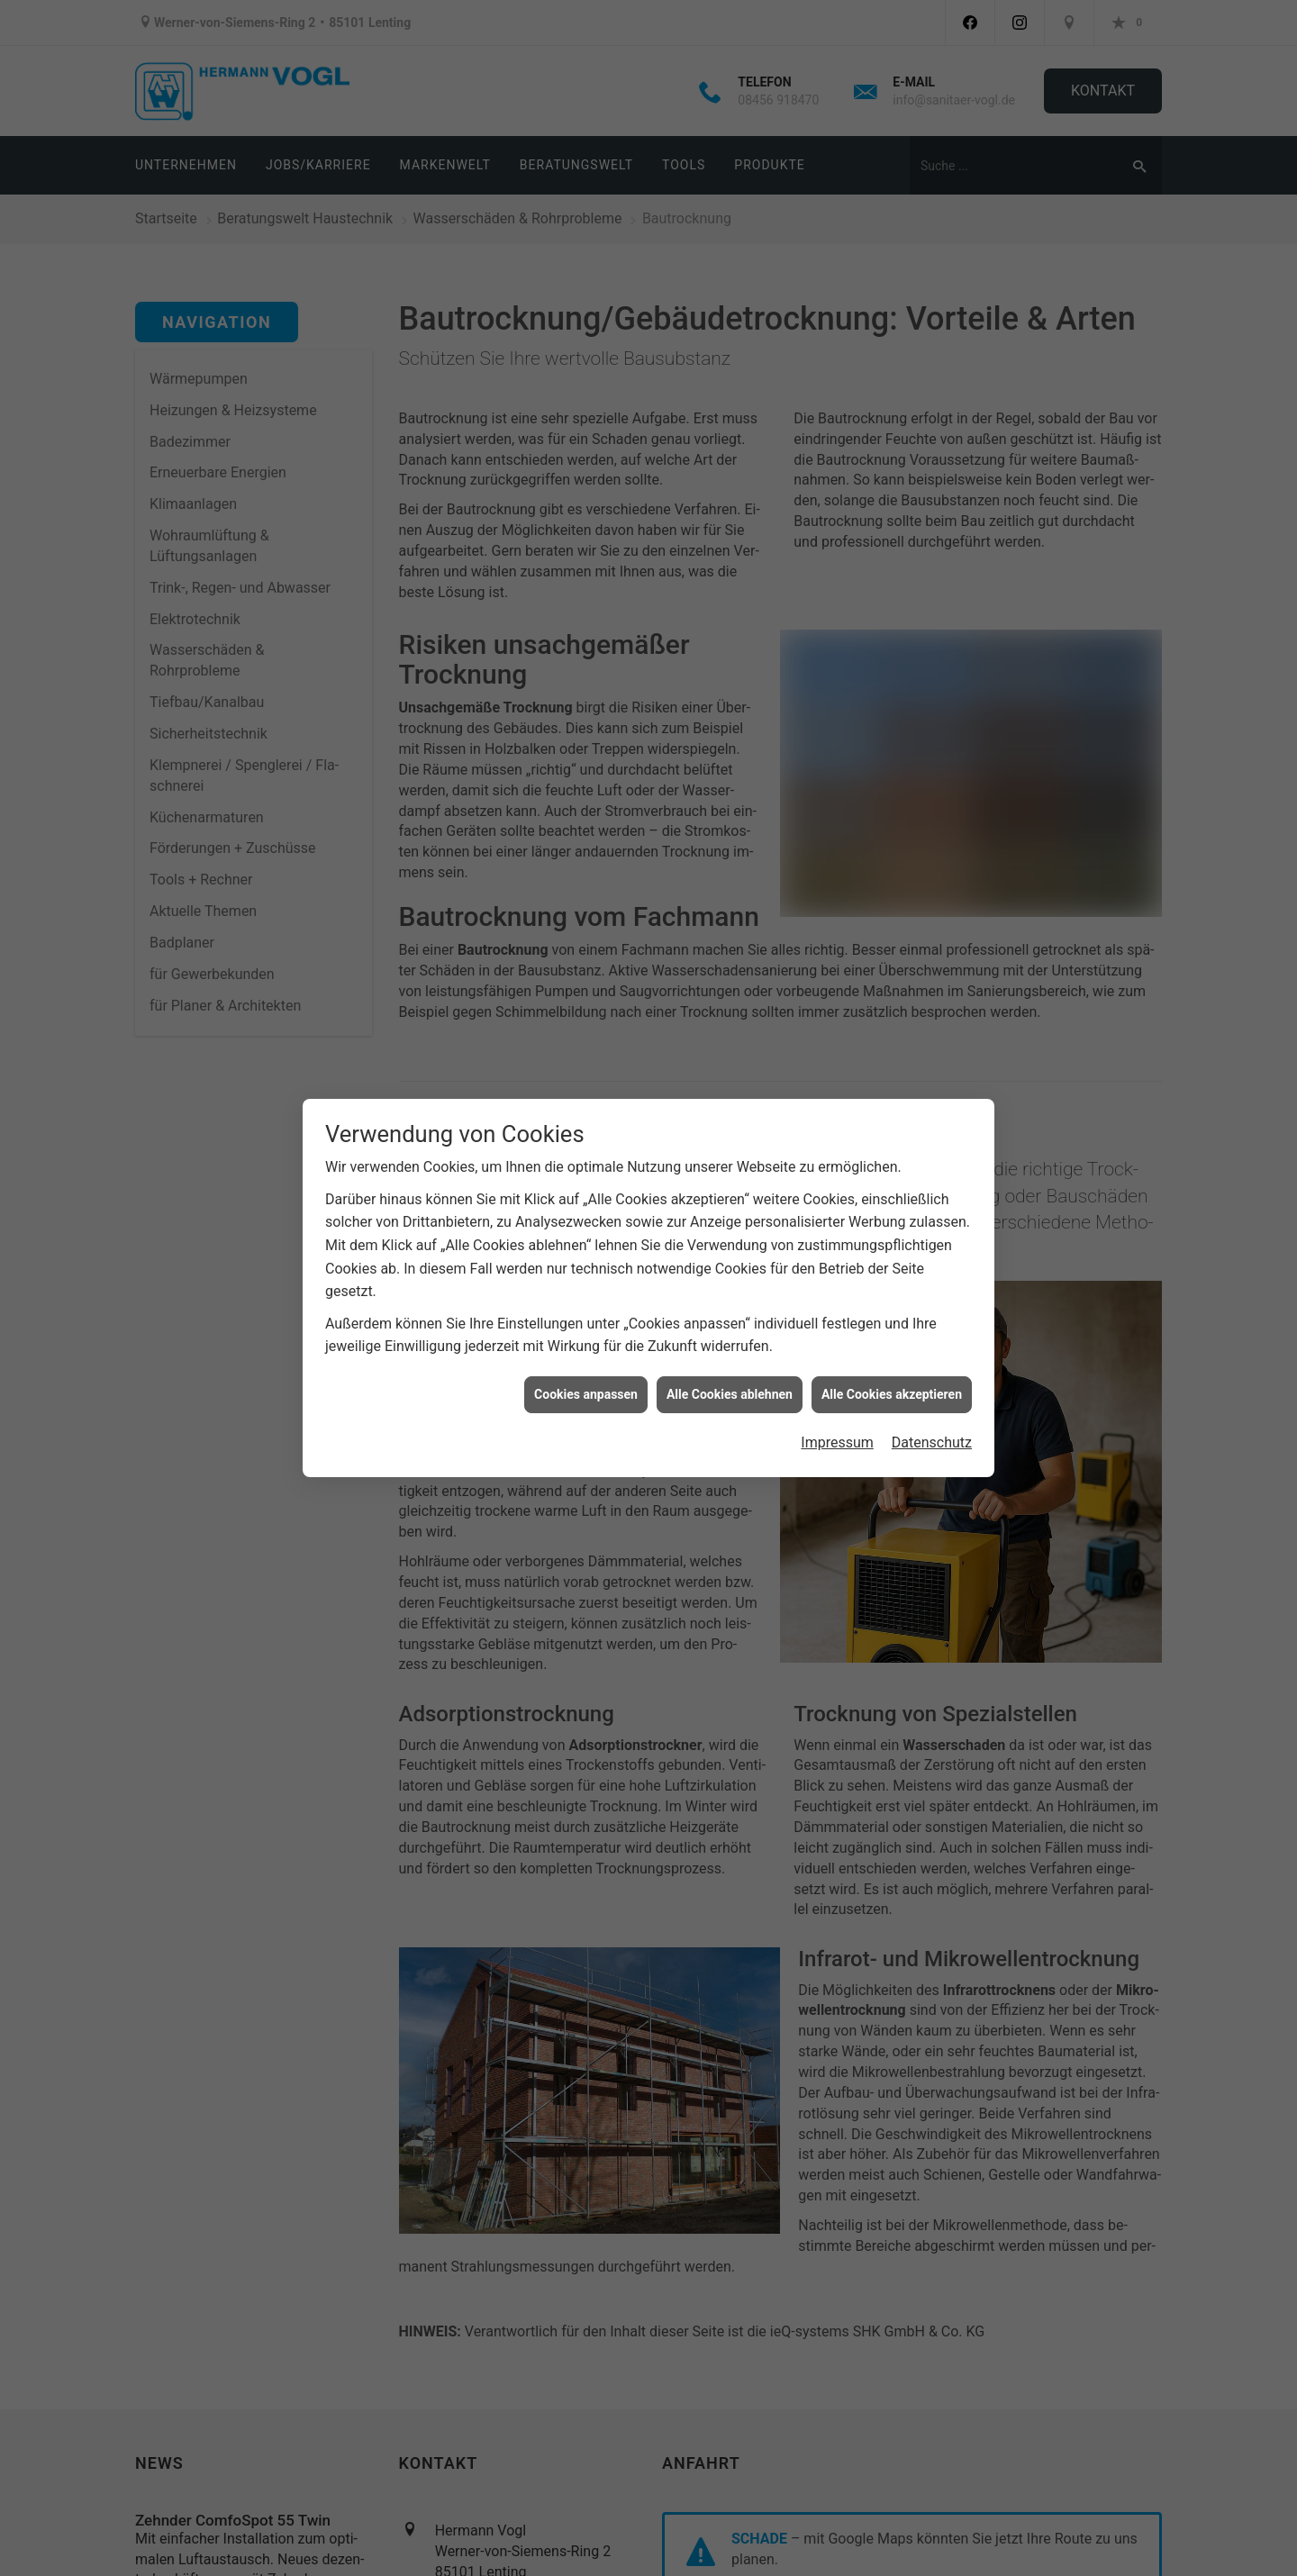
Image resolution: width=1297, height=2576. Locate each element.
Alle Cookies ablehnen (730, 1394)
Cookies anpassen (586, 1394)
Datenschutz (932, 1442)
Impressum (837, 1442)
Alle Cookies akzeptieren (891, 1394)
